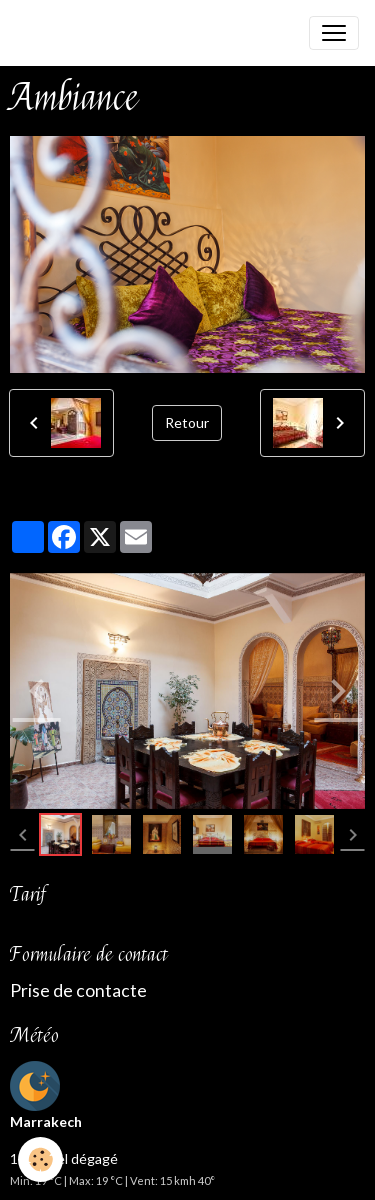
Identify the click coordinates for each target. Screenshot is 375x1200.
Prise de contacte (78, 990)
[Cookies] (40, 1159)
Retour (187, 422)
